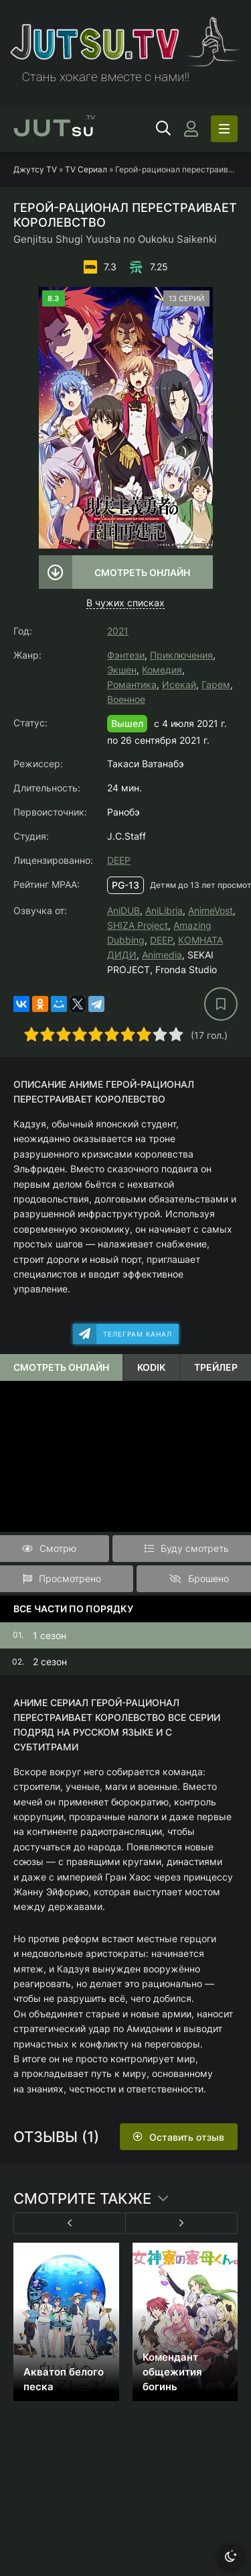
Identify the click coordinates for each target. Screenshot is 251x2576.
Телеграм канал (137, 1334)
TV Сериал (86, 169)
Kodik (151, 1367)
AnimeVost (210, 910)
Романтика (132, 684)
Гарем (215, 684)
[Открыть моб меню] (224, 128)
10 (176, 1034)
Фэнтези (126, 655)
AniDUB (123, 910)
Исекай (179, 684)
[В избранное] (221, 1004)
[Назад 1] (70, 2223)
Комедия (162, 669)
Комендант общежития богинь (172, 2372)
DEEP (119, 860)
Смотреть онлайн (142, 572)
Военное (126, 699)
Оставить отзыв (186, 2137)
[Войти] (190, 128)
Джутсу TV (35, 169)
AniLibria (164, 910)
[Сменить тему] (231, 2555)
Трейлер (216, 1367)
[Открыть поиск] (163, 128)
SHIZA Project (137, 925)
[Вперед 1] (182, 2223)
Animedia (162, 954)
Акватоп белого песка (63, 2379)
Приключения (181, 655)
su (54, 129)
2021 (118, 630)
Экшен (122, 669)
